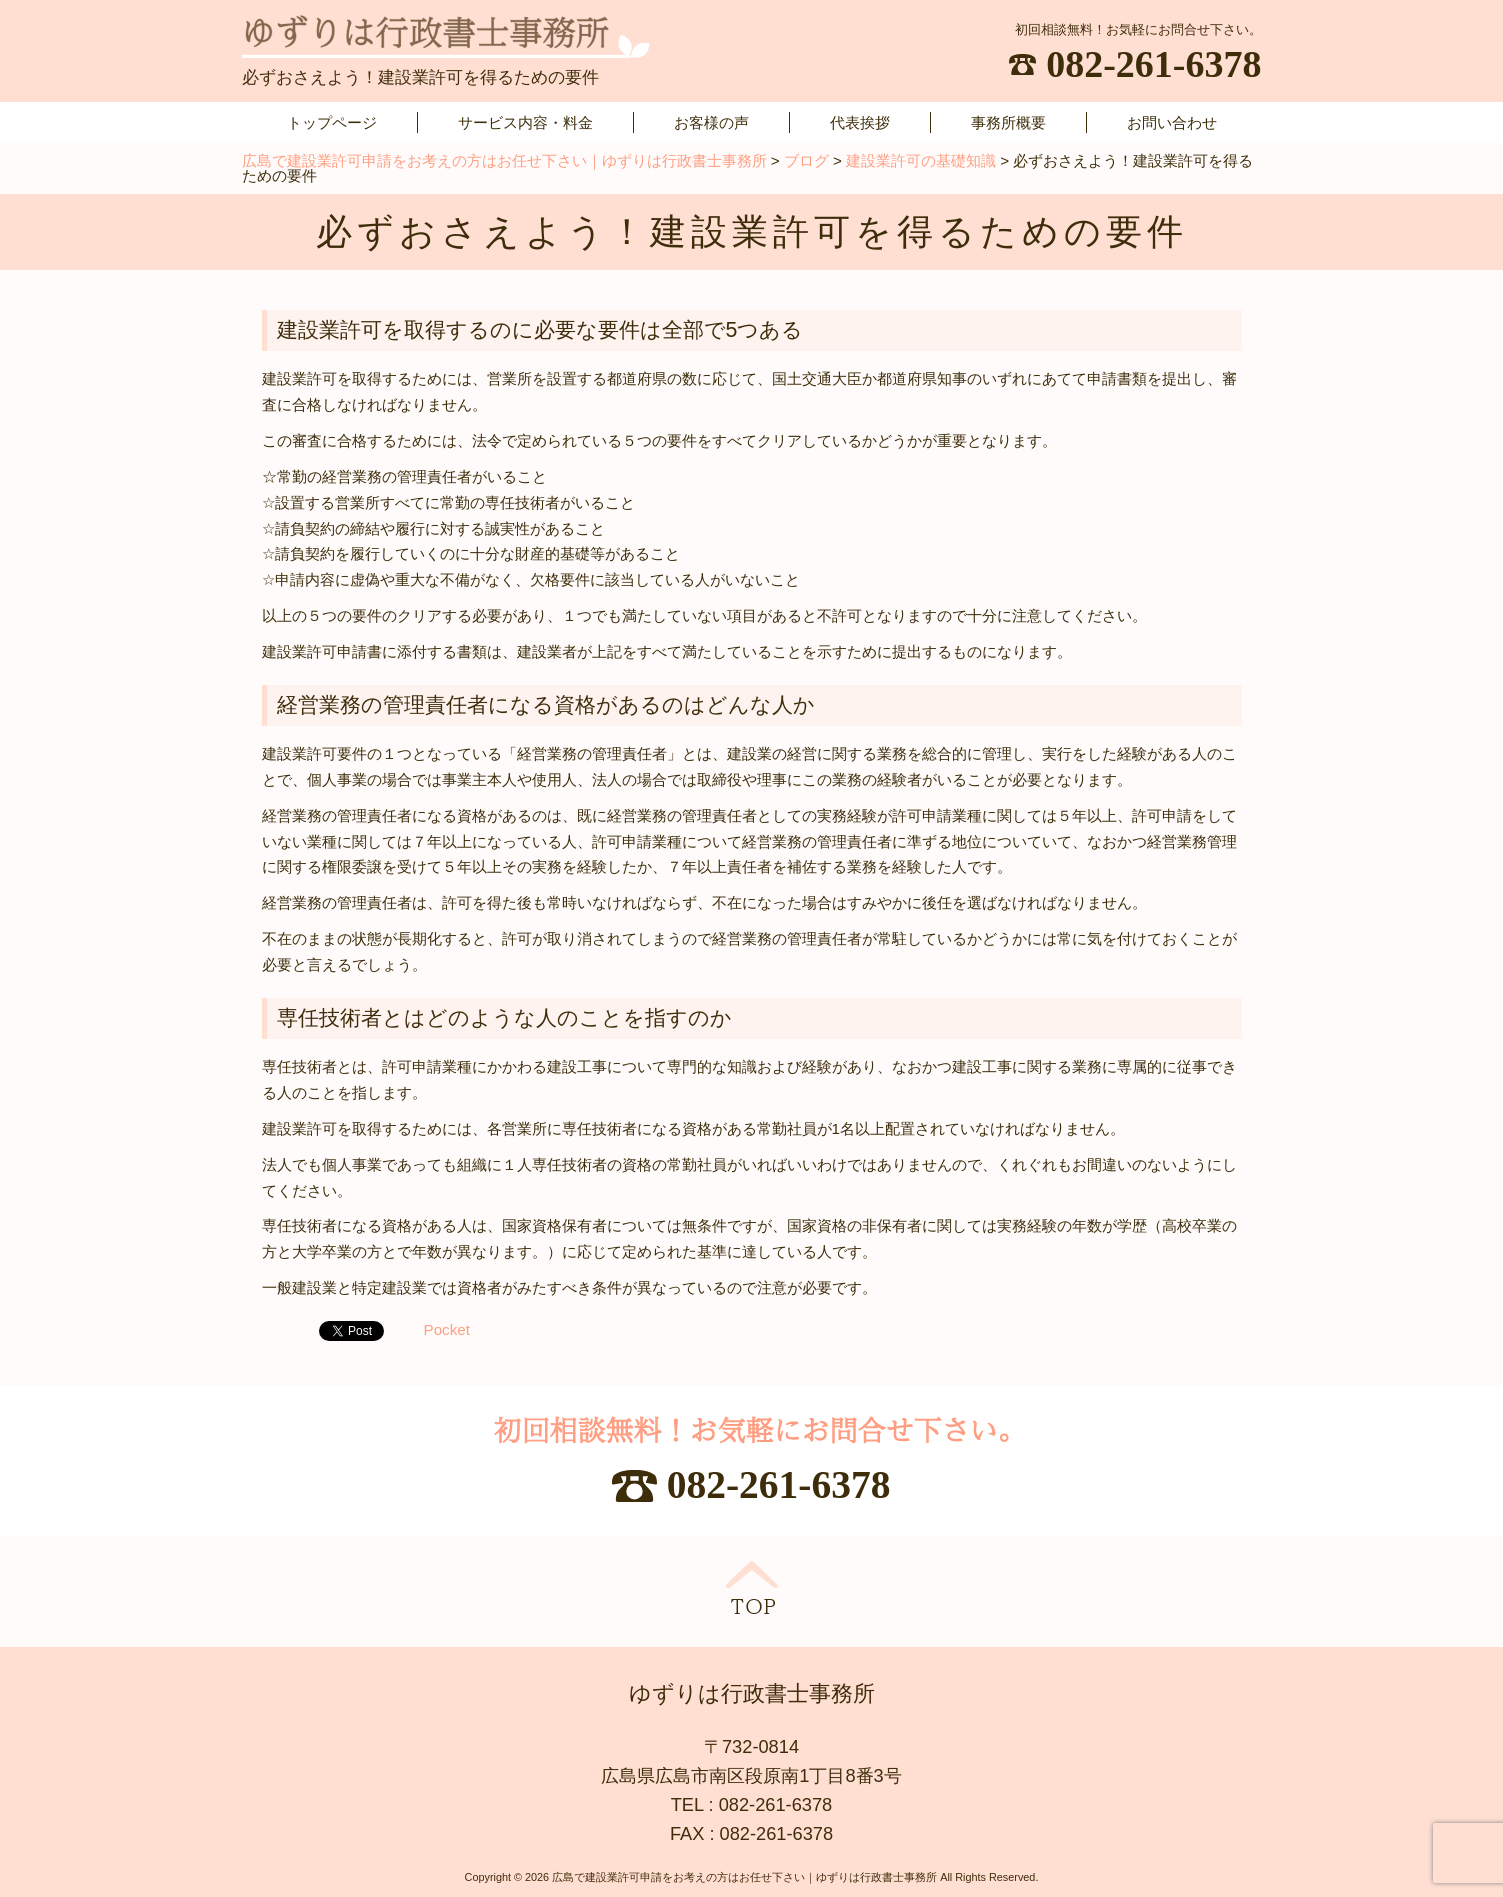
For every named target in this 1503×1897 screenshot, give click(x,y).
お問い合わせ (1172, 122)
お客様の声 (711, 122)
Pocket (447, 1329)
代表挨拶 (860, 122)
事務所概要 (1008, 122)
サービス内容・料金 (525, 122)
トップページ (332, 122)
